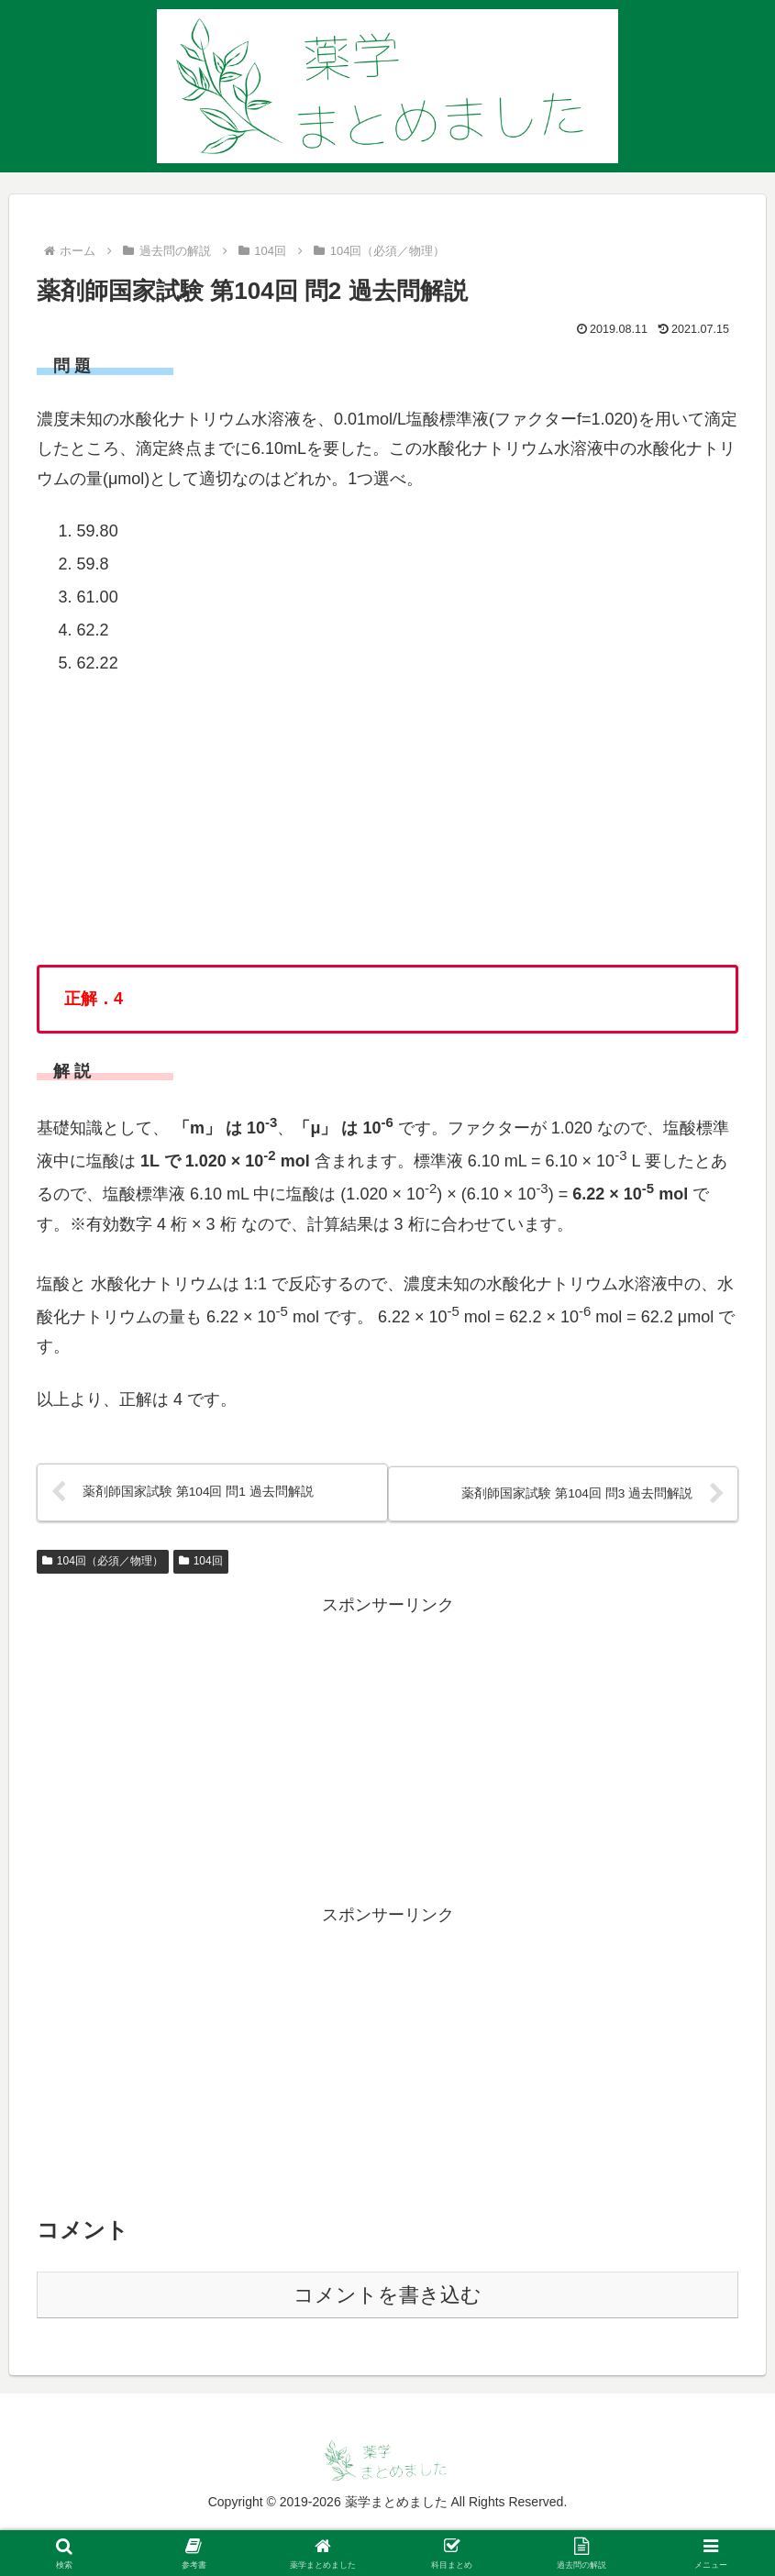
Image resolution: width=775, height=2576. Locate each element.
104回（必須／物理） (102, 1561)
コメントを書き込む (387, 2295)
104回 (201, 1561)
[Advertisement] (387, 1749)
